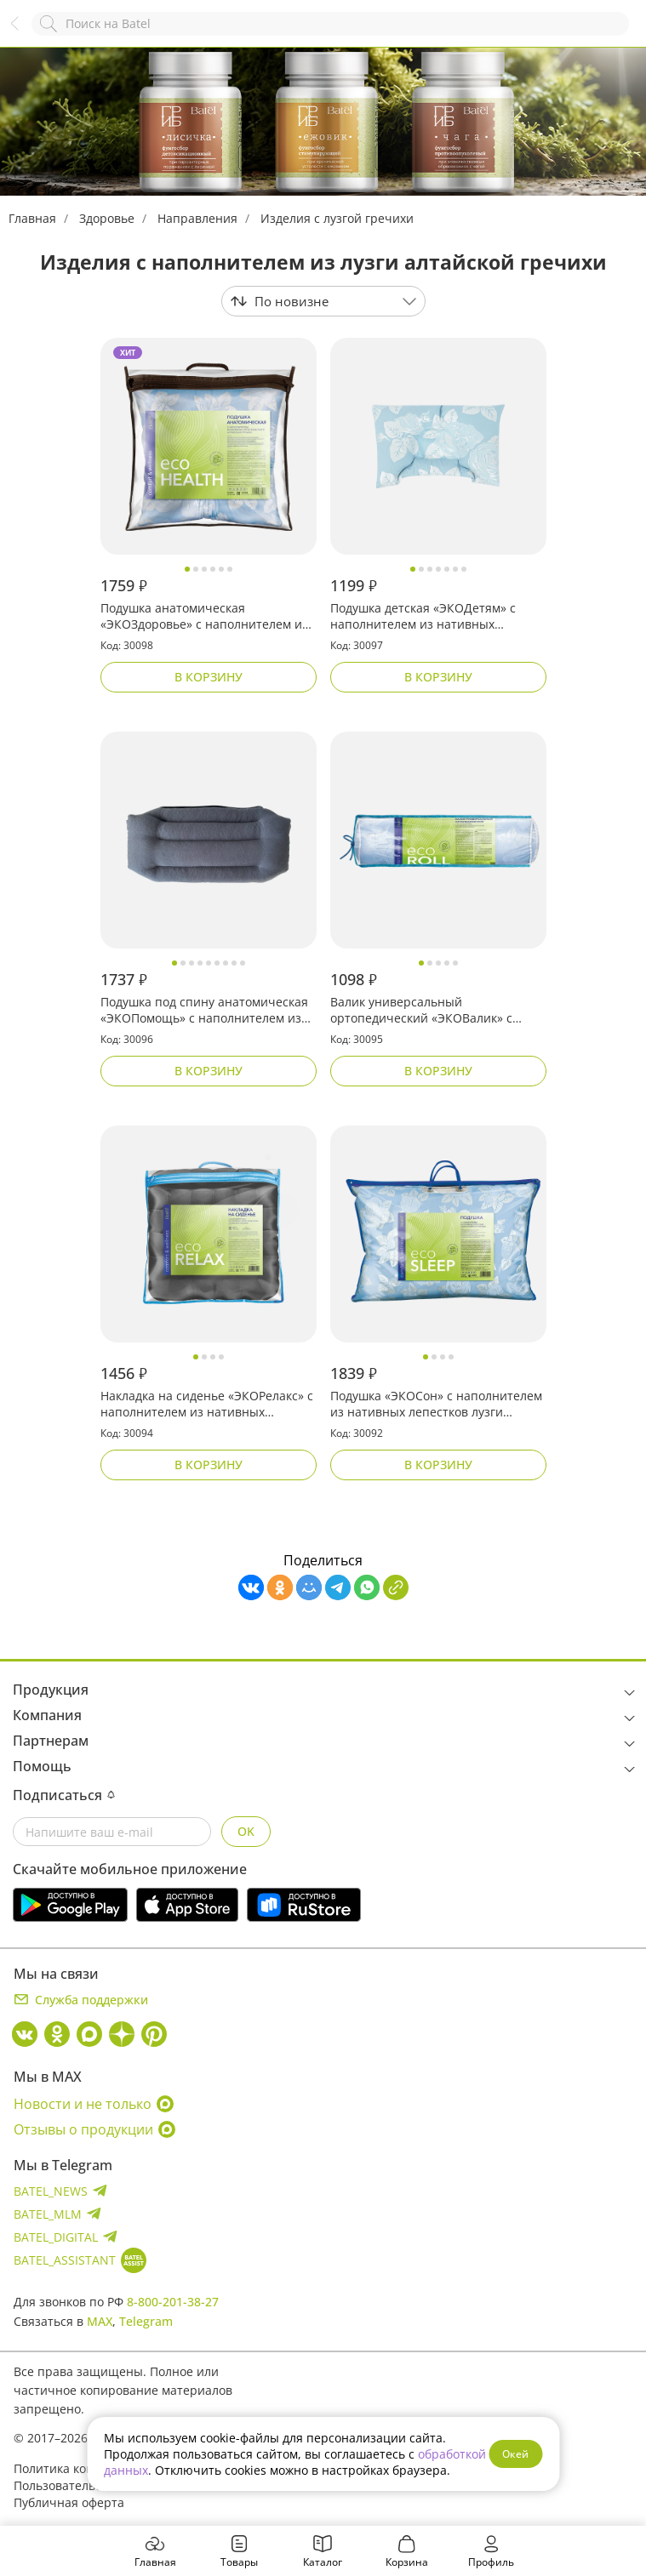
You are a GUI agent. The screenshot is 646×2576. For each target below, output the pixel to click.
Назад (23, 32)
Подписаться (64, 1795)
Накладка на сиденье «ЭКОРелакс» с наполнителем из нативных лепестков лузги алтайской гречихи (206, 1405)
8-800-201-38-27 (173, 2302)
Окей (515, 2454)
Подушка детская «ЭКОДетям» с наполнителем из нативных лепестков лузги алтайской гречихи (435, 617)
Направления (197, 218)
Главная (32, 218)
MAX (99, 2321)
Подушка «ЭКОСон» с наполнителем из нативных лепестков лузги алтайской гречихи (436, 1405)
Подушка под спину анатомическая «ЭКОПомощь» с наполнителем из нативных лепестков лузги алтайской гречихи (204, 1011)
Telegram (146, 2321)
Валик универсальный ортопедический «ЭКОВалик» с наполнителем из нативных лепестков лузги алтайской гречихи (435, 1011)
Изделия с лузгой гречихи (337, 218)
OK (245, 1831)
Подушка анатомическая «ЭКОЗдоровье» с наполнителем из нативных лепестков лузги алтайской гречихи (204, 617)
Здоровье (106, 218)
